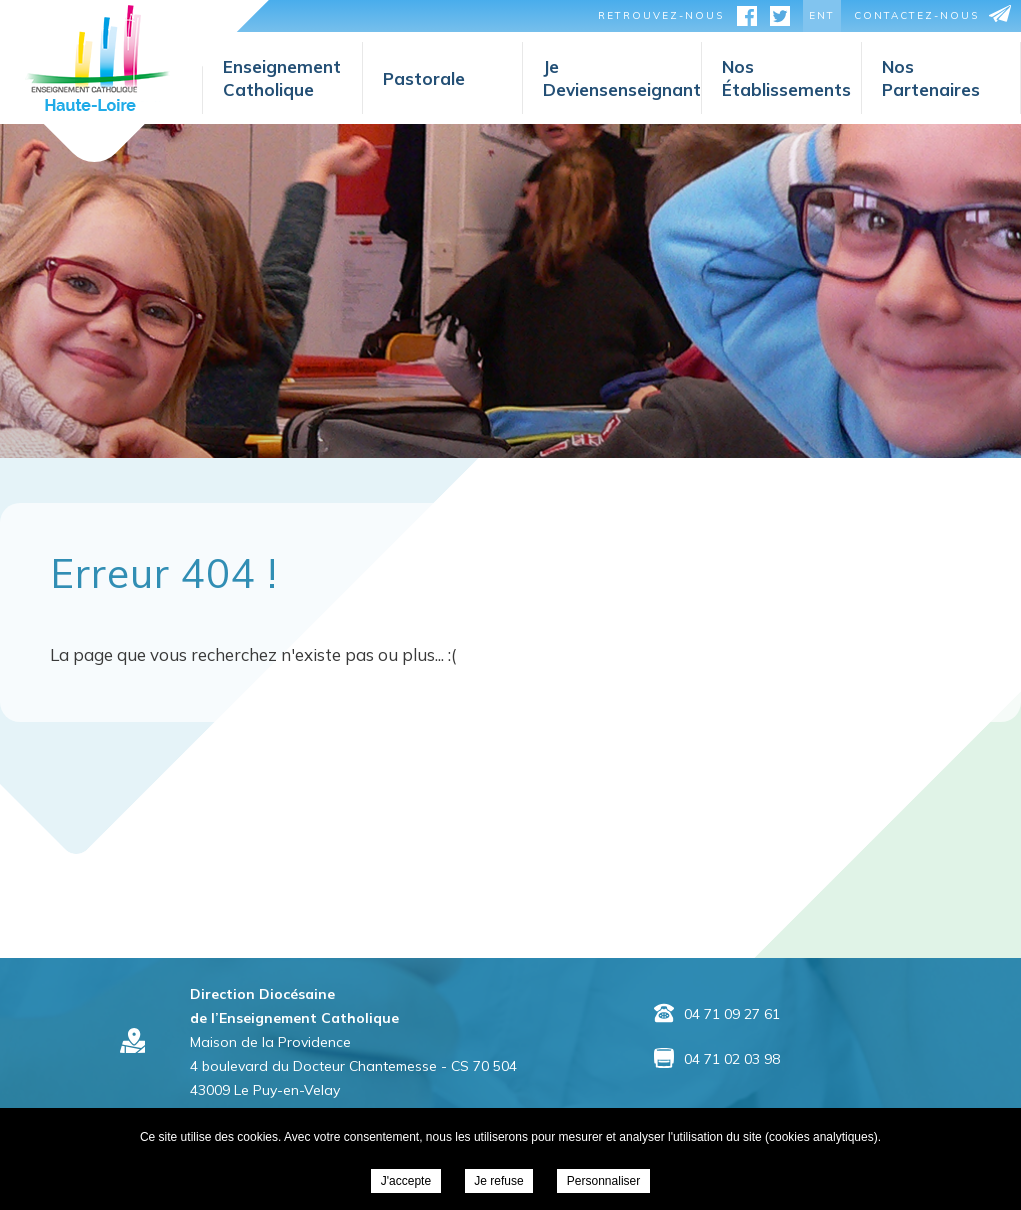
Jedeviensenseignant (622, 78)
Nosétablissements (786, 78)
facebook (747, 19)
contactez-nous (916, 15)
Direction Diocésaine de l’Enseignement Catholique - (97, 58)
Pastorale (424, 78)
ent (822, 15)
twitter (780, 19)
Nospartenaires (931, 78)
